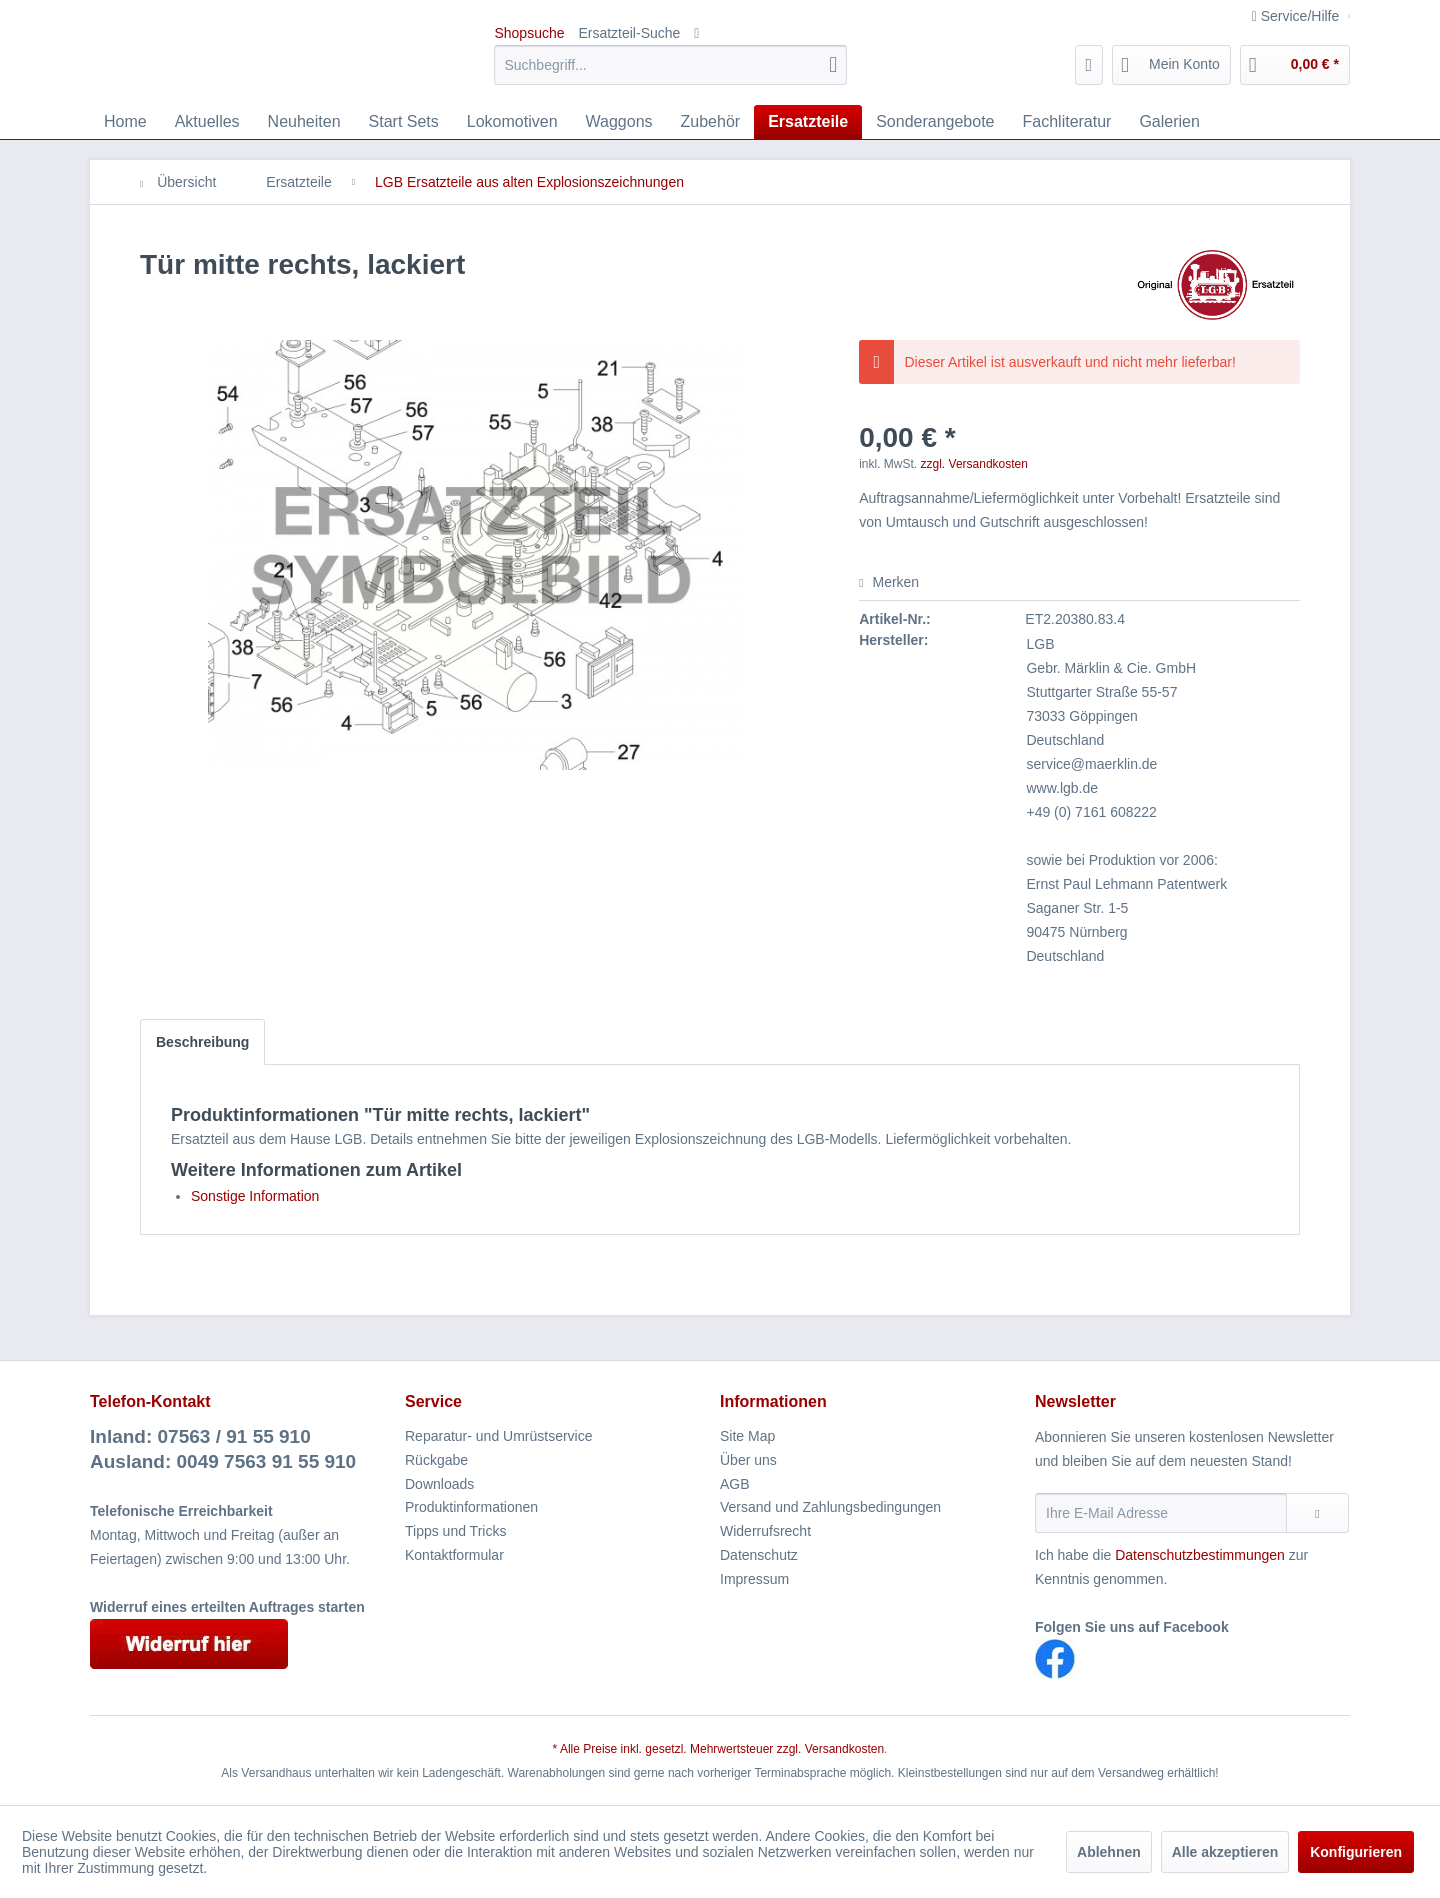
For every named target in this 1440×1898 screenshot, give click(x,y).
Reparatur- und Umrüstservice (499, 1436)
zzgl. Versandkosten (974, 464)
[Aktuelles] (207, 122)
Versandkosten (844, 1749)
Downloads (439, 1484)
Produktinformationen (471, 1507)
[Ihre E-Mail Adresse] (1161, 1513)
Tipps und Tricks (455, 1531)
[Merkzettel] (1089, 65)
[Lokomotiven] (512, 122)
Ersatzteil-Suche (629, 33)
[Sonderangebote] (935, 122)
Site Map (747, 1436)
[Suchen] (833, 65)
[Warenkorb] (1295, 65)
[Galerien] (1169, 122)
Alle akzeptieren (1225, 1852)
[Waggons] (619, 122)
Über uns (748, 1460)
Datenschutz (759, 1555)
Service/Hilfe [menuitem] (1297, 16)
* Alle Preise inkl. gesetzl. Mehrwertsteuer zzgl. (679, 1749)
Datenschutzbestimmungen (1200, 1555)
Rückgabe (436, 1460)
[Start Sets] (404, 122)
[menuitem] (670, 65)
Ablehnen (1109, 1852)
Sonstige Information (255, 1196)
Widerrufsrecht (765, 1531)
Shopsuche (529, 33)
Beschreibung (202, 1042)
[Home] (125, 122)
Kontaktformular (454, 1555)
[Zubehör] (711, 122)
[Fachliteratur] (1067, 122)
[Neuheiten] (304, 122)
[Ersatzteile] (808, 122)
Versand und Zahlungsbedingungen (830, 1507)
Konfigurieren (1356, 1852)
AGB (735, 1484)
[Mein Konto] (1171, 65)
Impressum (754, 1579)
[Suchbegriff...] (670, 65)
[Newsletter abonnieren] (1317, 1513)
